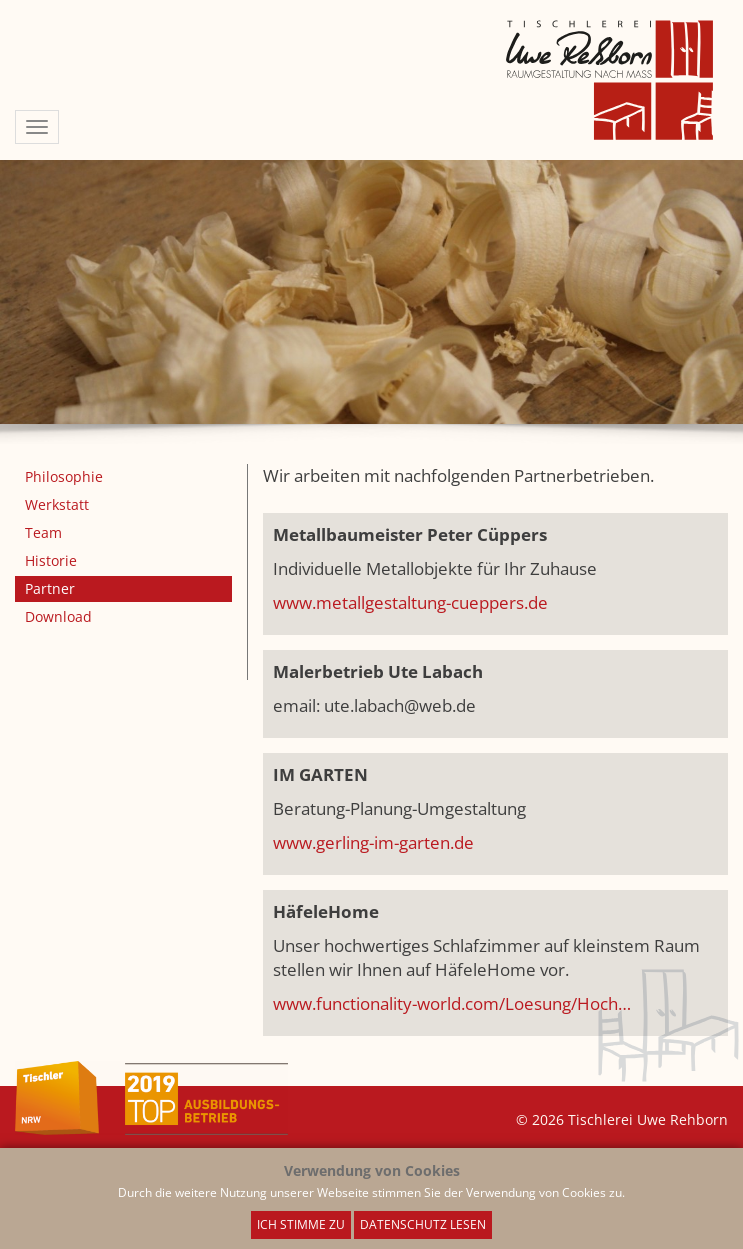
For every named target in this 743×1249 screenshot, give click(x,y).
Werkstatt (57, 504)
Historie (51, 560)
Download (58, 616)
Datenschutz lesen (423, 1224)
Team (43, 532)
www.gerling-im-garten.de (373, 842)
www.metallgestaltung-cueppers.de (410, 602)
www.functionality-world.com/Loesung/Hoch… (452, 1003)
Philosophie (64, 476)
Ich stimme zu (301, 1224)
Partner (50, 588)
